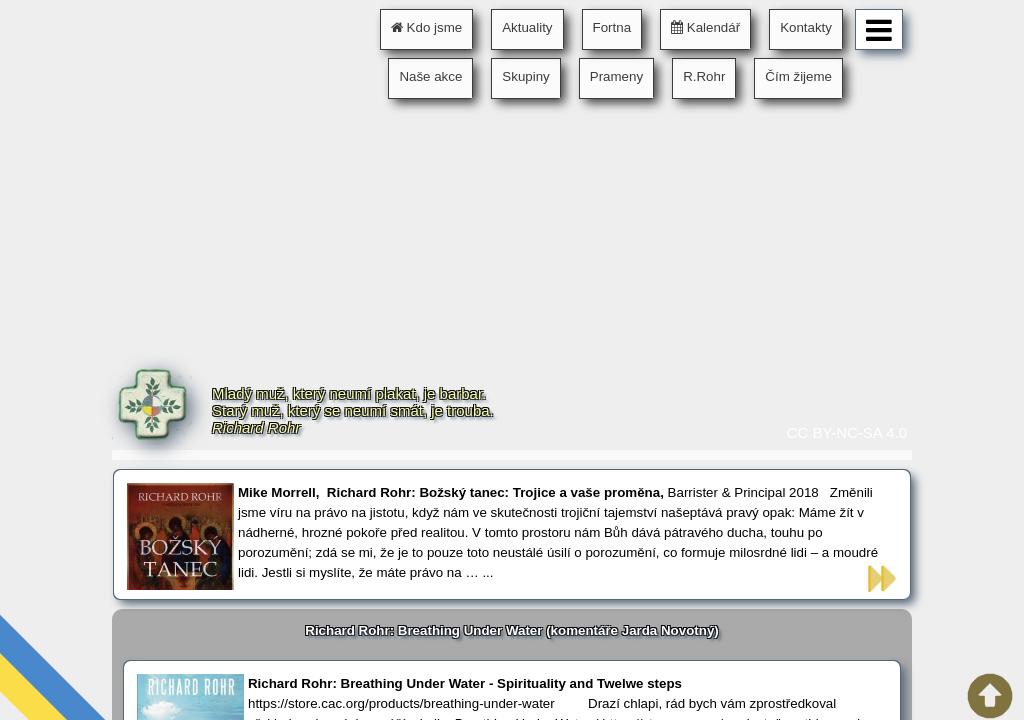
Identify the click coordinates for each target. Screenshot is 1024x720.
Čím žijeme (798, 76)
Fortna (612, 27)
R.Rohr (704, 76)
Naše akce (430, 76)
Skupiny (525, 76)
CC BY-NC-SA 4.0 (847, 432)
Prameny (616, 76)
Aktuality (527, 27)
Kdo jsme (426, 27)
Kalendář (705, 27)
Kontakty (806, 27)
